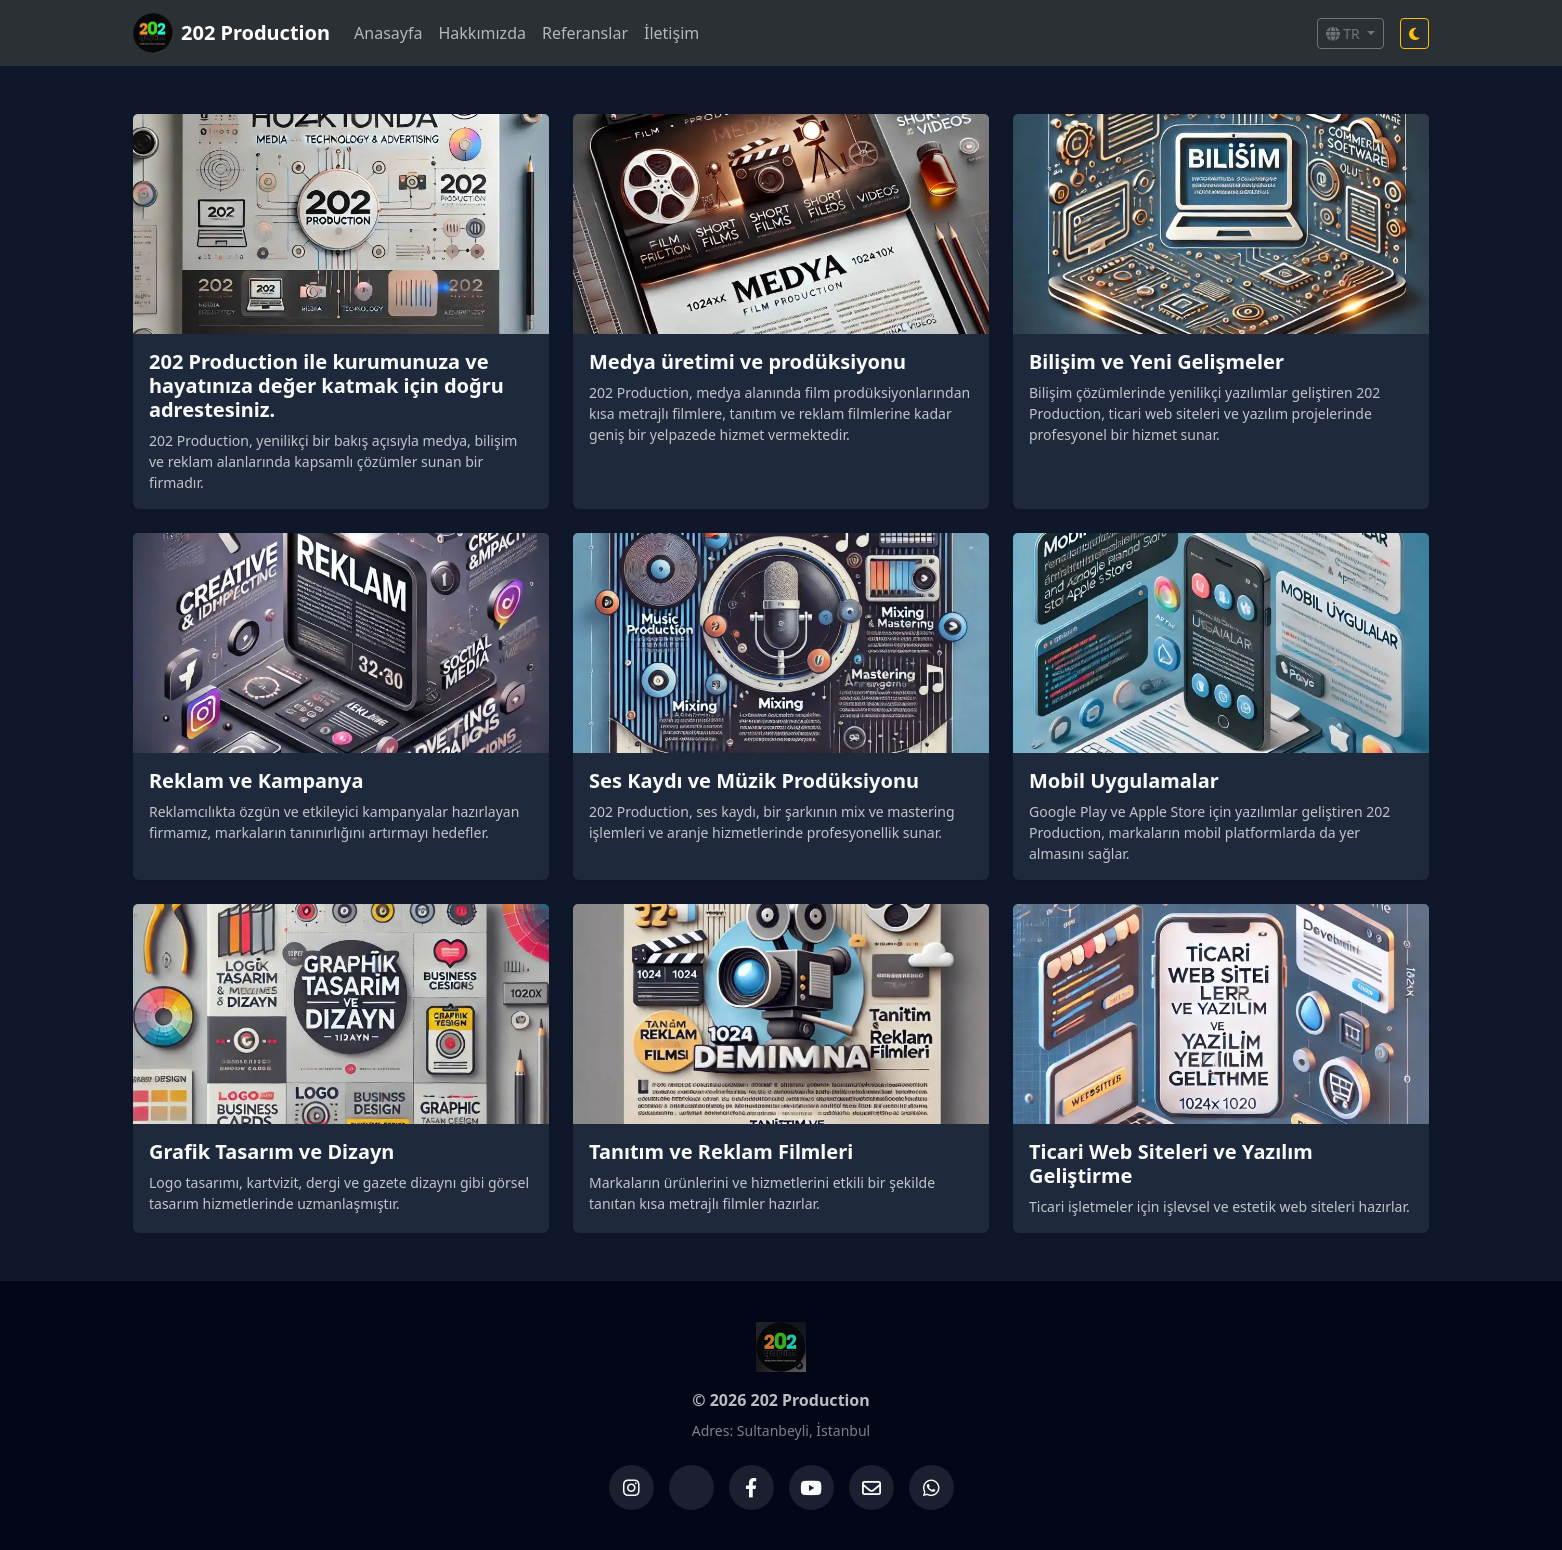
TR (1345, 33)
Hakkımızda (481, 33)
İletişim (671, 33)
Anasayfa (388, 33)
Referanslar (585, 33)
